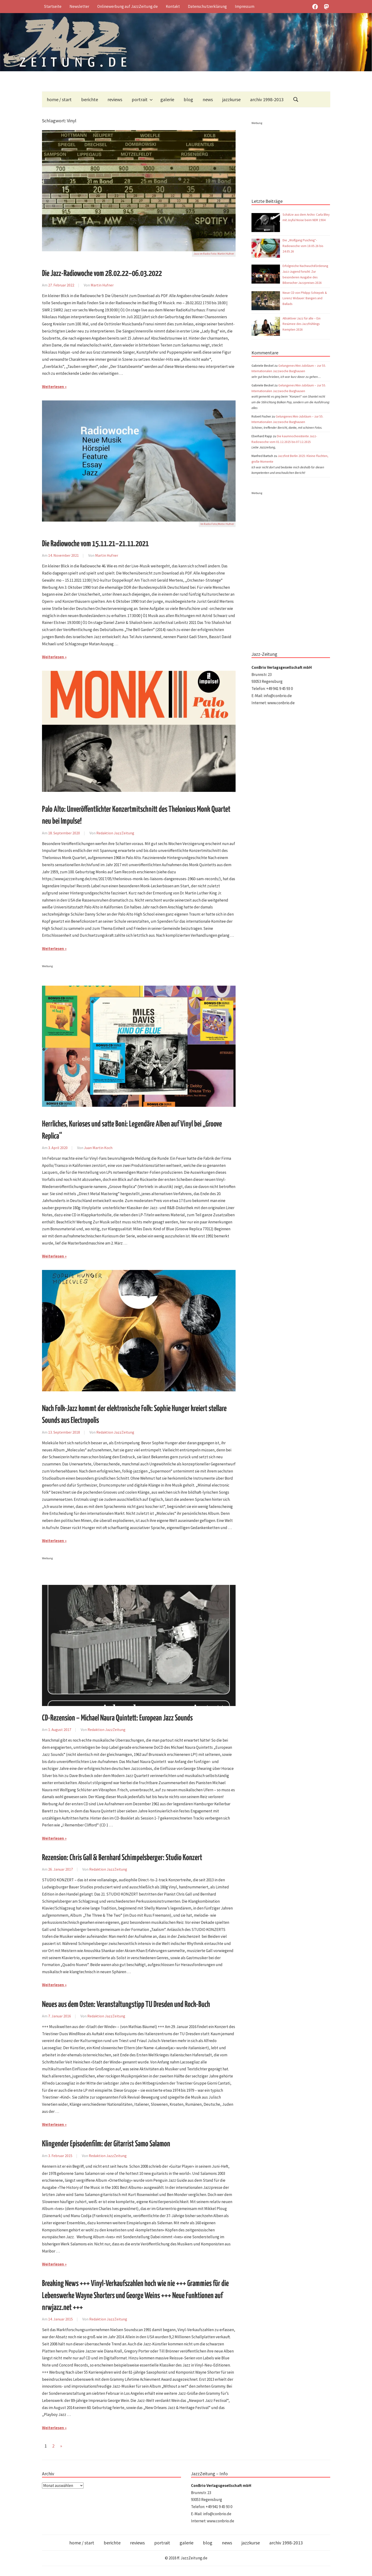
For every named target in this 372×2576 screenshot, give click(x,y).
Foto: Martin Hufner (222, 253)
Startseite (52, 6)
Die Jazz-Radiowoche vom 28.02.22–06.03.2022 (102, 274)
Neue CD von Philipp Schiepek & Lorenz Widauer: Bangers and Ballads (305, 298)
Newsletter (79, 6)
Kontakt (173, 6)
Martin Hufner (102, 285)
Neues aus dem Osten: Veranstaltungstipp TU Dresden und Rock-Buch (126, 2005)
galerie (167, 99)
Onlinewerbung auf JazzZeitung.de (127, 6)
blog (188, 99)
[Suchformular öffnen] (295, 99)
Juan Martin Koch (98, 1147)
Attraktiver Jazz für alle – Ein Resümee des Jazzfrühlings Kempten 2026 (302, 324)
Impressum (244, 6)
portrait (142, 99)
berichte (89, 99)
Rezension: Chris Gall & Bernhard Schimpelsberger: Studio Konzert (122, 1858)
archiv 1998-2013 (267, 99)
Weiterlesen (53, 386)
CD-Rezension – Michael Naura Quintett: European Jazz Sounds (117, 1718)
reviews (114, 99)
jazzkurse (231, 99)
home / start (59, 99)
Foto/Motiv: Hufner (222, 524)
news (208, 99)
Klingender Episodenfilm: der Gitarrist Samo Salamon (106, 2144)
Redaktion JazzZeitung (115, 833)
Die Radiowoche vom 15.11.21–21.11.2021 (95, 544)
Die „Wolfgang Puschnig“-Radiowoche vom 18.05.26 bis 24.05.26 (303, 246)
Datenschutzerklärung (207, 6)
